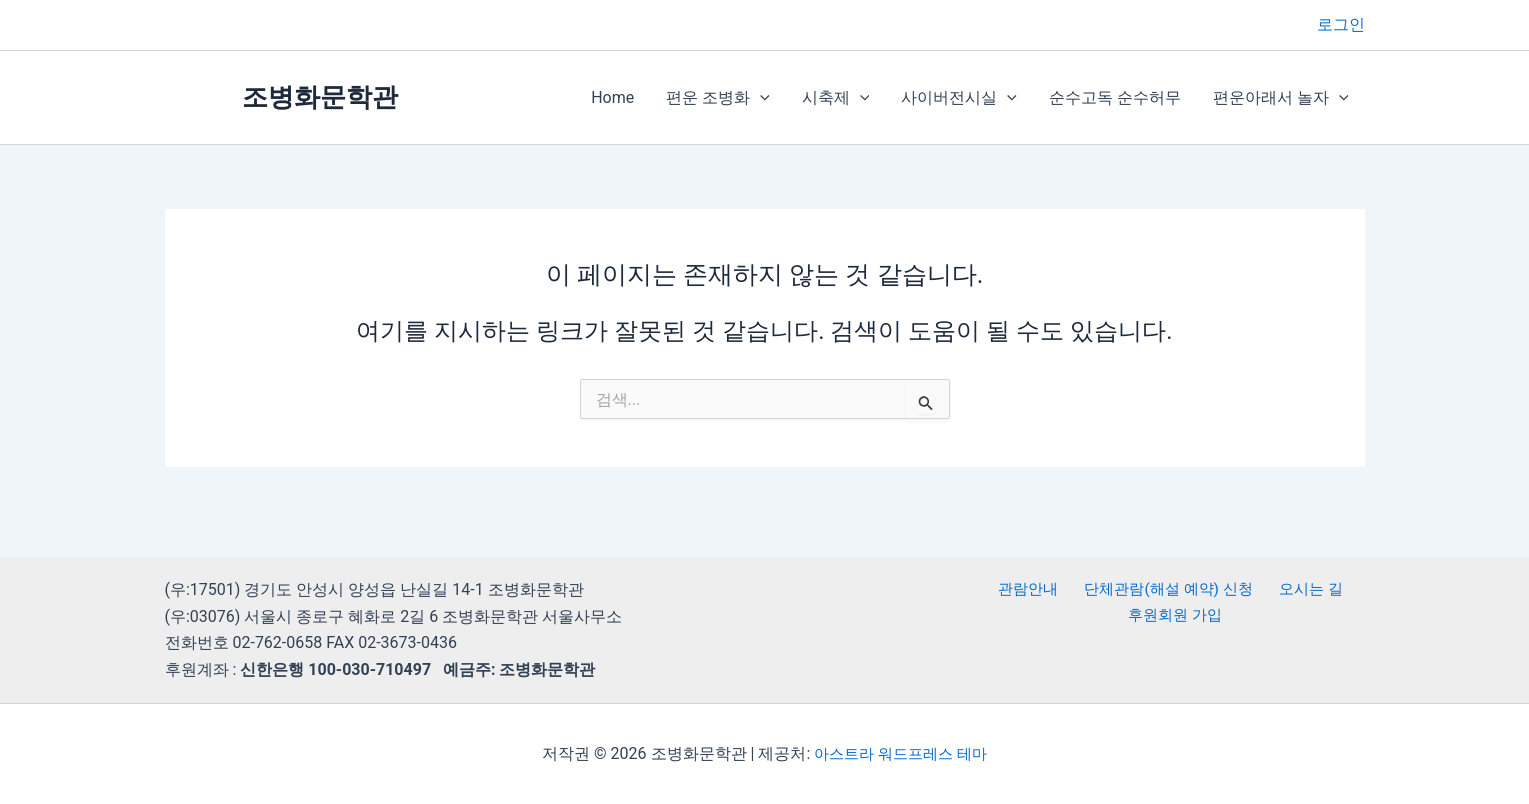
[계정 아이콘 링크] (1341, 25)
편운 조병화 (718, 98)
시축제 (836, 98)
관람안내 (1029, 589)
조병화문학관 (320, 97)
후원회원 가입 (1177, 616)
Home (612, 97)
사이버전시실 (959, 98)
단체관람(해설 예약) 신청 (1166, 589)
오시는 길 (1306, 589)
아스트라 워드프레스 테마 (901, 753)
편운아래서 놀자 (1281, 98)
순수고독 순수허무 (1115, 97)
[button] (760, 98)
